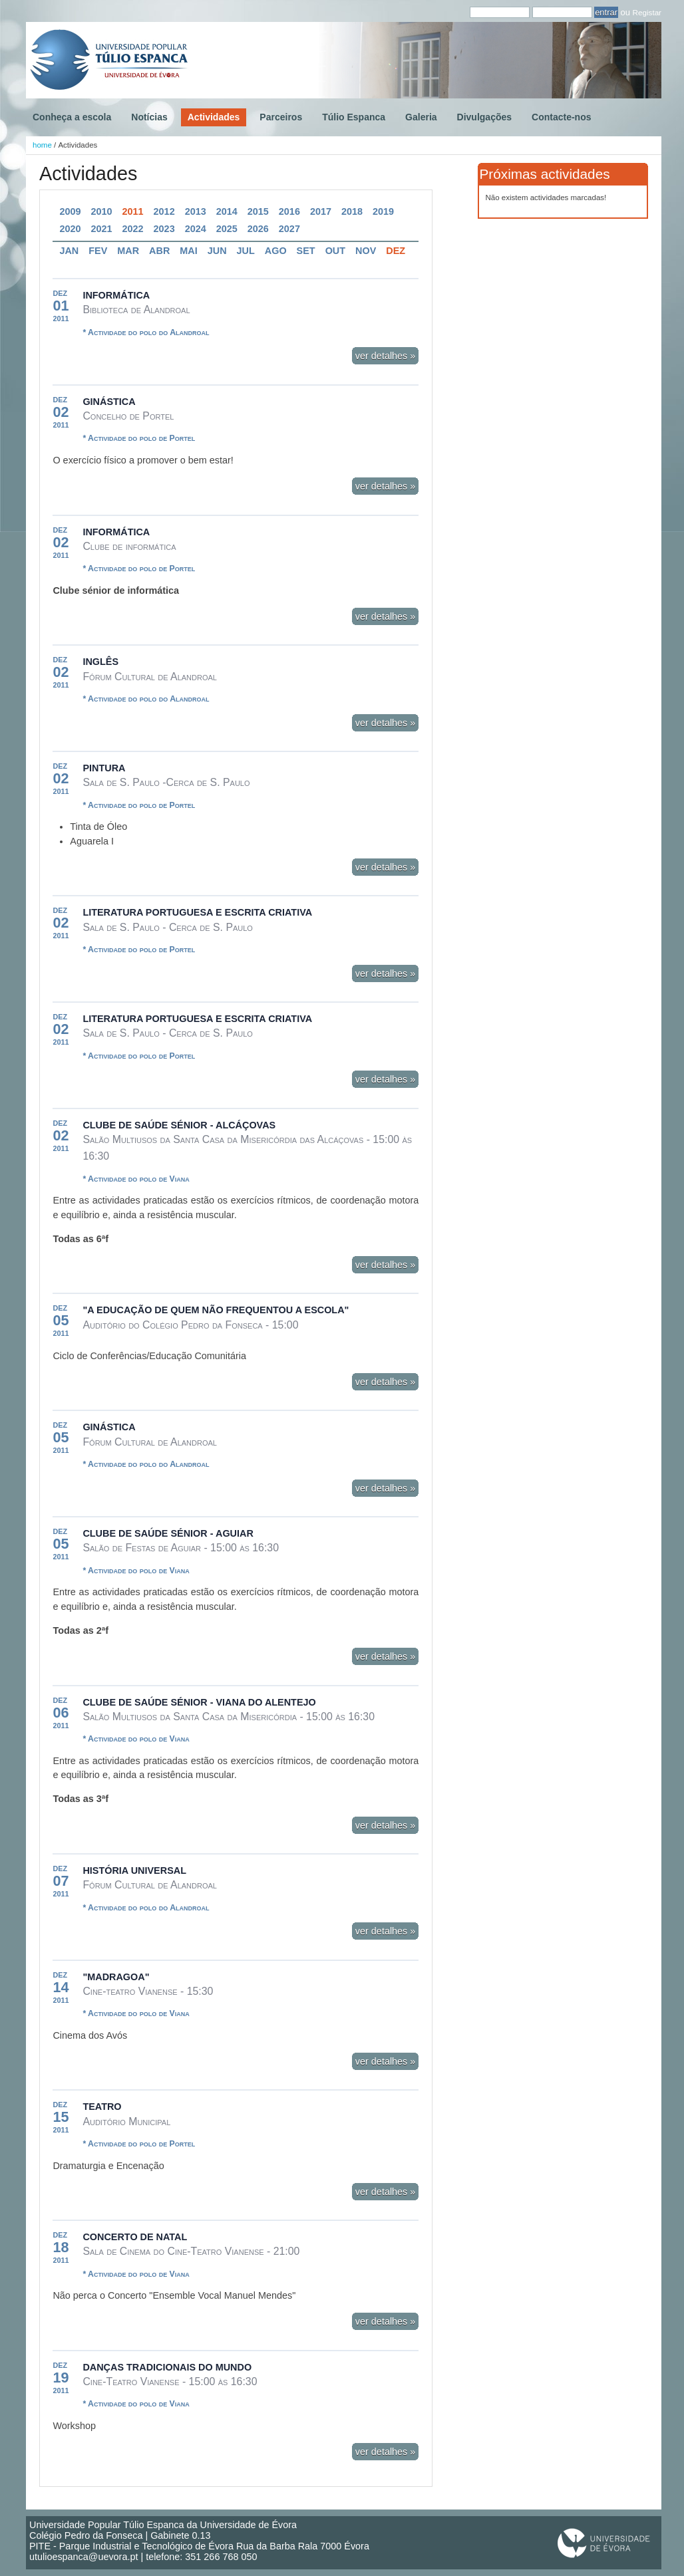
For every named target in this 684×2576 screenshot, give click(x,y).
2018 (352, 211)
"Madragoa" (116, 1977)
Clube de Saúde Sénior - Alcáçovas (179, 1125)
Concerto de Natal (135, 2237)
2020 (70, 228)
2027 (289, 228)
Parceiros (280, 117)
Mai (188, 250)
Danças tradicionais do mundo (167, 2367)
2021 (101, 228)
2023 (164, 228)
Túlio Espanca (353, 117)
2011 (133, 211)
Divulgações (484, 117)
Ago (276, 250)
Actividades (214, 117)
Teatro (102, 2106)
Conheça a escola (72, 117)
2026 (258, 228)
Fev (97, 250)
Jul (246, 250)
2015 (258, 211)
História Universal (134, 1870)
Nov (365, 250)
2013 (195, 211)
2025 (227, 228)
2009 (70, 211)
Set (306, 250)
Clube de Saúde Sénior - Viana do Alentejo (199, 1702)
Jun (217, 250)
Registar (647, 12)
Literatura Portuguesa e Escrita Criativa (197, 912)
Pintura (104, 768)
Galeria (420, 117)
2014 (227, 211)
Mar (128, 250)
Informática (116, 295)
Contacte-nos (561, 117)
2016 (289, 211)
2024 (195, 228)
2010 (101, 211)
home (42, 145)
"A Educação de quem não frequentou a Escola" (216, 1310)
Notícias (149, 117)
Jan (69, 250)
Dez (395, 250)
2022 (133, 228)
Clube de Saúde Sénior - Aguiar (168, 1533)
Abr (159, 250)
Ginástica (109, 401)
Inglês (100, 661)
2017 (320, 211)
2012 (164, 211)
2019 (383, 211)
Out (335, 250)
